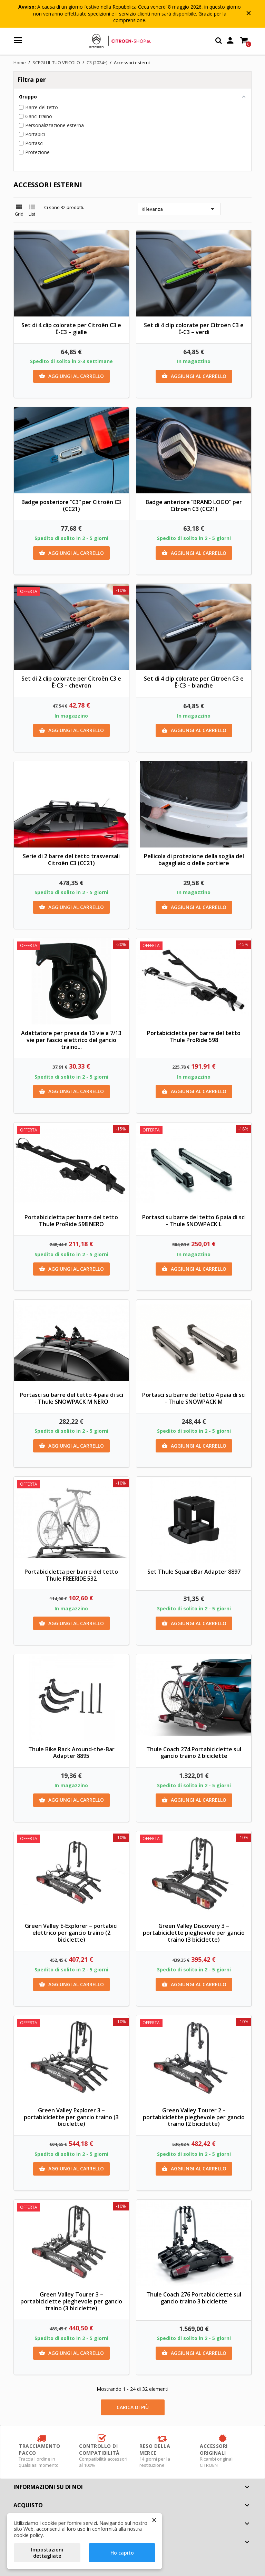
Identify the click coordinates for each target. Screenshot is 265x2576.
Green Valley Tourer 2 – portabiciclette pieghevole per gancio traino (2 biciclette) (194, 2117)
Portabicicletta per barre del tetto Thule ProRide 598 (194, 1036)
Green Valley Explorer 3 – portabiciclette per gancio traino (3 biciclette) (71, 2117)
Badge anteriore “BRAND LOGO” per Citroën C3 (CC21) (194, 505)
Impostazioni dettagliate (47, 2552)
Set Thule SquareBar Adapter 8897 (194, 1571)
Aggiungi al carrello (71, 376)
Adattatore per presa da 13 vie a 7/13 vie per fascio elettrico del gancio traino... (71, 1040)
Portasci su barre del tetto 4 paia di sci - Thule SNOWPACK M (194, 1398)
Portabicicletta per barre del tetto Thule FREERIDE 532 (71, 1575)
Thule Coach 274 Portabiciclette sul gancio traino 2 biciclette (193, 1752)
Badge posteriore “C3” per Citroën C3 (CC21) (71, 505)
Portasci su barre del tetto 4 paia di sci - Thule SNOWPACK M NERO (71, 1398)
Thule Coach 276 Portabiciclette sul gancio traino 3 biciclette (193, 2298)
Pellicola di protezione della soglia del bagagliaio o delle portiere (194, 859)
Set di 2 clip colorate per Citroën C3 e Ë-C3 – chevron (71, 682)
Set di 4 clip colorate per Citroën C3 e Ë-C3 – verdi (194, 328)
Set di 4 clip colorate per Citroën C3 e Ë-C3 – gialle (71, 328)
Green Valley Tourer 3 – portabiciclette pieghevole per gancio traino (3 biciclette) (71, 2301)
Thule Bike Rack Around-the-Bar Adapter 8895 (71, 1752)
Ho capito (122, 2552)
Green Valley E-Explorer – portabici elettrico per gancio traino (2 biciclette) (71, 1932)
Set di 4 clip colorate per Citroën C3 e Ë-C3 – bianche (194, 682)
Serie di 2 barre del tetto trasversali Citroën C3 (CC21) (71, 859)
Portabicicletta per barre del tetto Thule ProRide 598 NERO (71, 1220)
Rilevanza (179, 209)
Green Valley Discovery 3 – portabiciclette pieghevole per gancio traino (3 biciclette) (194, 1932)
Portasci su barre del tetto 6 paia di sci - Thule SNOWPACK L (194, 1220)
